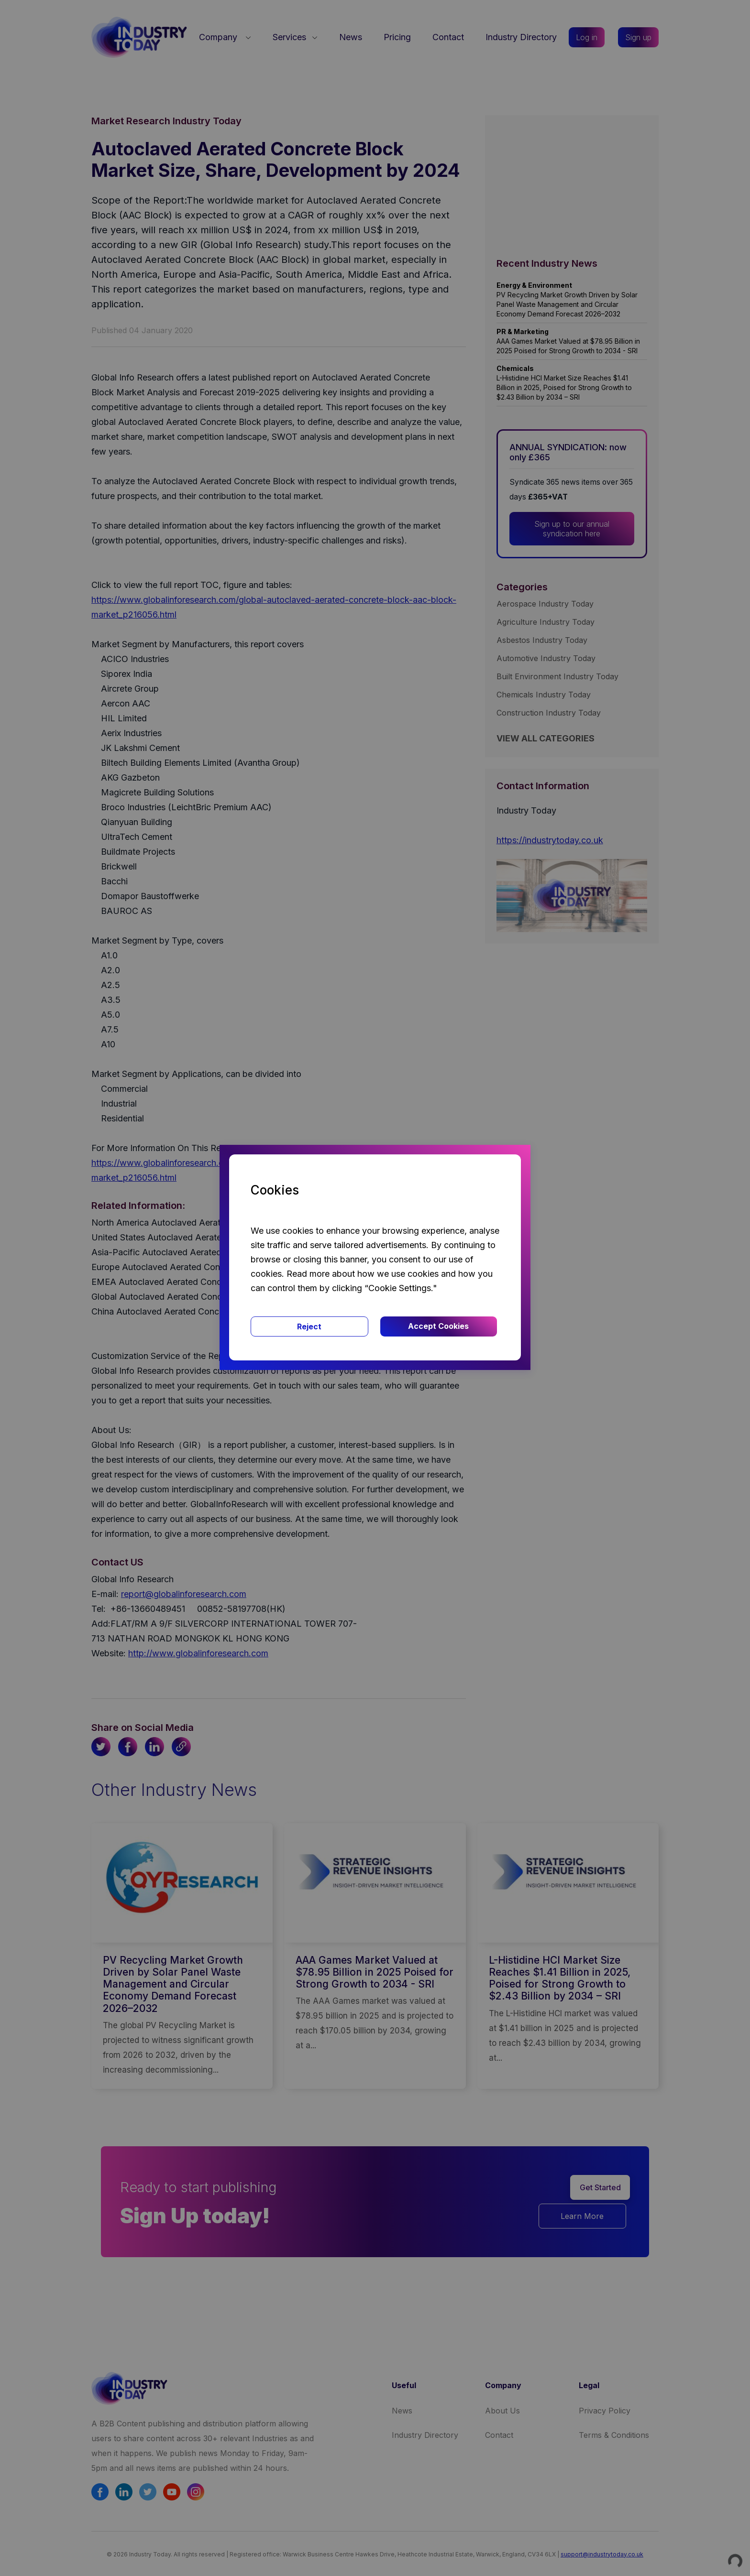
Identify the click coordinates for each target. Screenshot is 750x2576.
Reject (309, 1326)
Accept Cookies (438, 1326)
